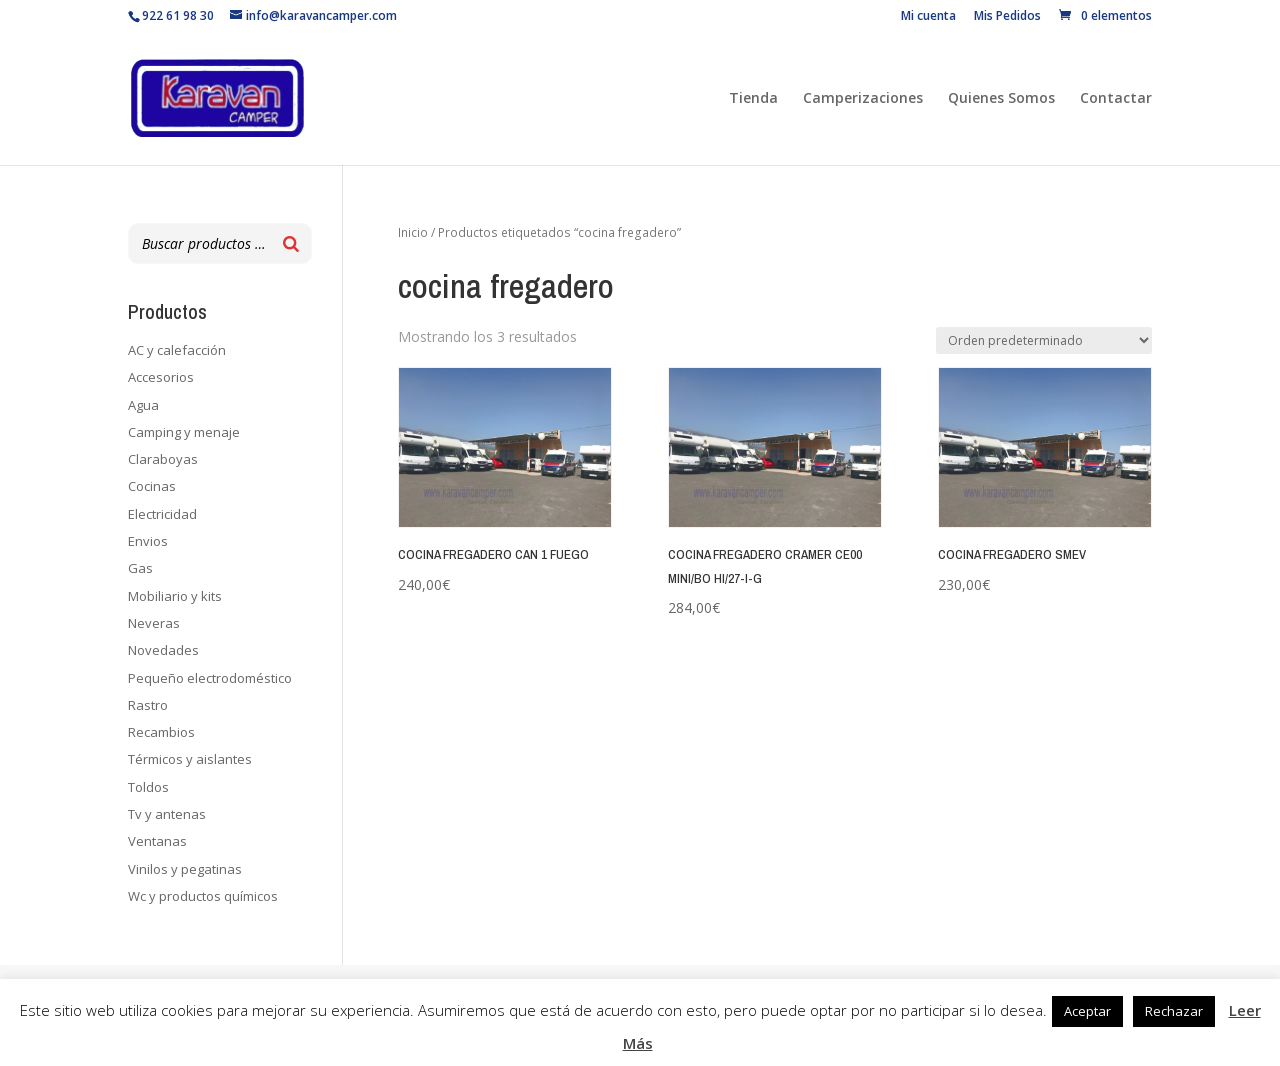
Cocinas (152, 486)
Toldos (148, 787)
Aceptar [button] (1087, 1011)
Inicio (413, 232)
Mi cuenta (928, 17)
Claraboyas (163, 459)
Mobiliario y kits (175, 596)
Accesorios (161, 377)
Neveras (154, 623)
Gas (140, 568)
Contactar (1116, 99)
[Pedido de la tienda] (1044, 340)
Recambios (161, 732)
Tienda (753, 99)
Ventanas (157, 841)
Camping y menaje (184, 432)
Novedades (163, 650)
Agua (143, 405)
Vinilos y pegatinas (185, 869)
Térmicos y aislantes (190, 759)
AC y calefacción (177, 350)
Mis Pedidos (1007, 17)
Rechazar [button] (1174, 1011)
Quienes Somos (1001, 99)
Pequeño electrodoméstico (210, 678)
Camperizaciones (863, 99)
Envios (148, 541)
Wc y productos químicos (203, 896)
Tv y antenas (167, 814)
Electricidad (162, 514)
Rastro (148, 705)
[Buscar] (291, 243)
